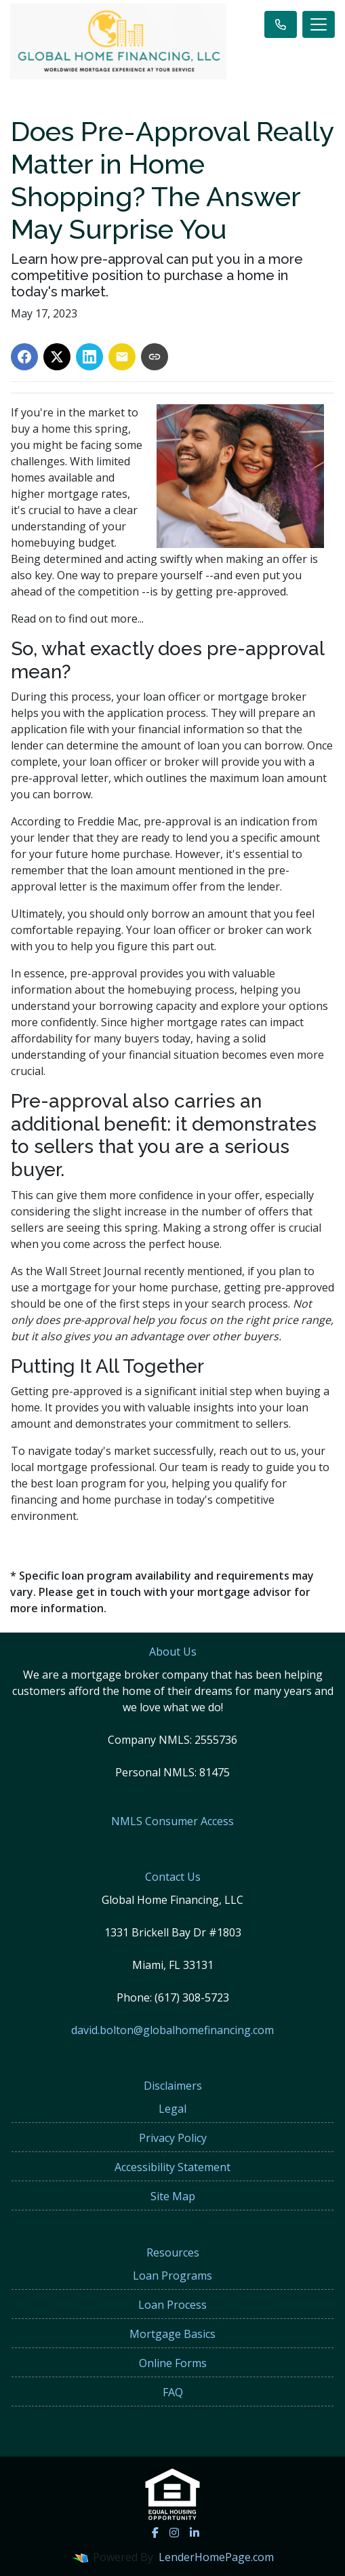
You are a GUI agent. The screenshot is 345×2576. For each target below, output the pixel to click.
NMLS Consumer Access (172, 1821)
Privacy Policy (173, 2137)
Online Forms (173, 2363)
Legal (172, 2108)
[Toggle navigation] (318, 24)
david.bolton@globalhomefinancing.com (172, 2030)
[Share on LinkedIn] (89, 356)
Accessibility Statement (172, 2167)
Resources (172, 2252)
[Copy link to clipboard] (154, 356)
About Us (173, 1651)
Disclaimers (173, 2085)
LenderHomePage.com (216, 2557)
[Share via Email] (122, 356)
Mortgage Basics (172, 2333)
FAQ (173, 2392)
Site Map (172, 2196)
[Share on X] (56, 356)
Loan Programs (172, 2275)
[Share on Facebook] (24, 356)
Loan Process (172, 2304)
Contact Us (173, 1876)
